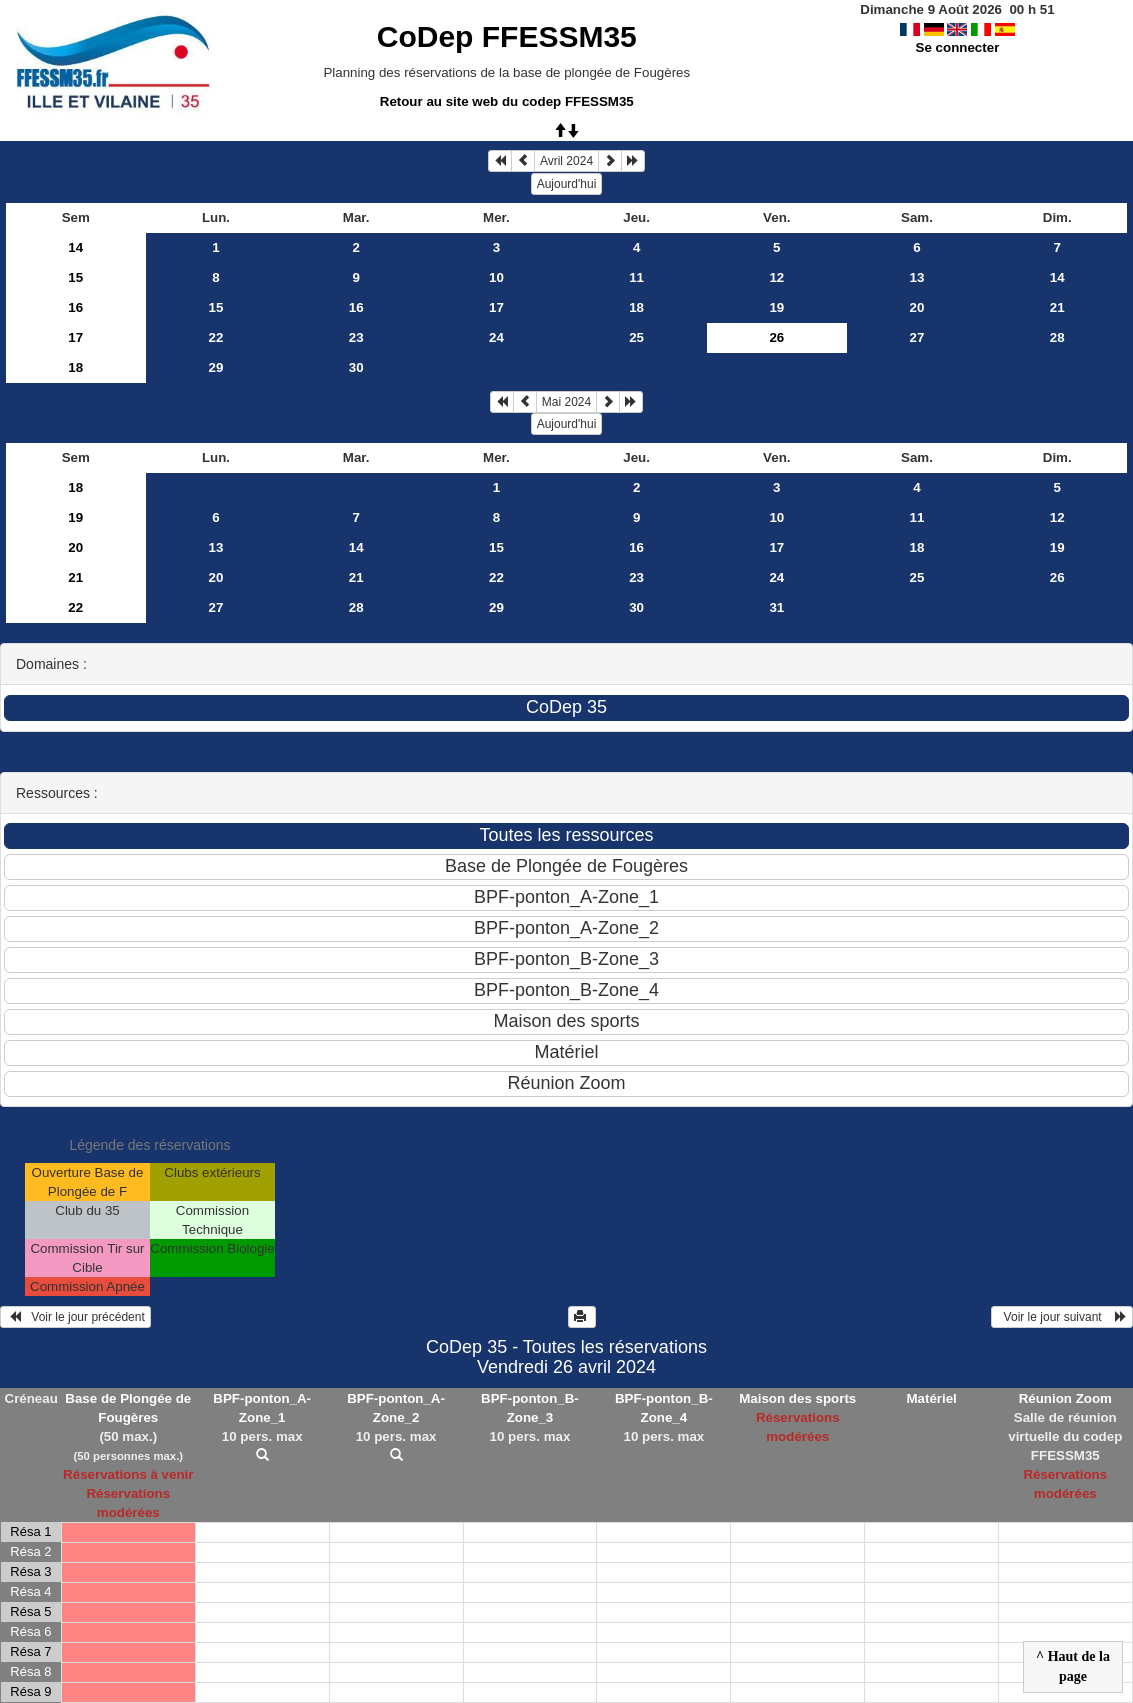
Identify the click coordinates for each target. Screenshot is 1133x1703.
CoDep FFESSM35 (507, 36)
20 (917, 307)
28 (1057, 337)
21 (1057, 307)
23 (356, 337)
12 (776, 277)
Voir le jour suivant (1062, 1317)
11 (636, 277)
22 (216, 337)
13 (917, 277)
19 (776, 307)
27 (917, 337)
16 (75, 307)
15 (75, 277)
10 (496, 277)
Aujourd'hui (567, 184)
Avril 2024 (566, 161)
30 (356, 367)
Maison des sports (797, 1398)
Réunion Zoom (1065, 1398)
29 (216, 367)
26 (1057, 577)
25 (636, 337)
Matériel (931, 1398)
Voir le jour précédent (75, 1317)
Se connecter (958, 47)
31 (776, 607)
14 (75, 247)
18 (636, 307)
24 (496, 337)
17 (496, 307)
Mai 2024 (566, 402)
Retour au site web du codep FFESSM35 (507, 101)
